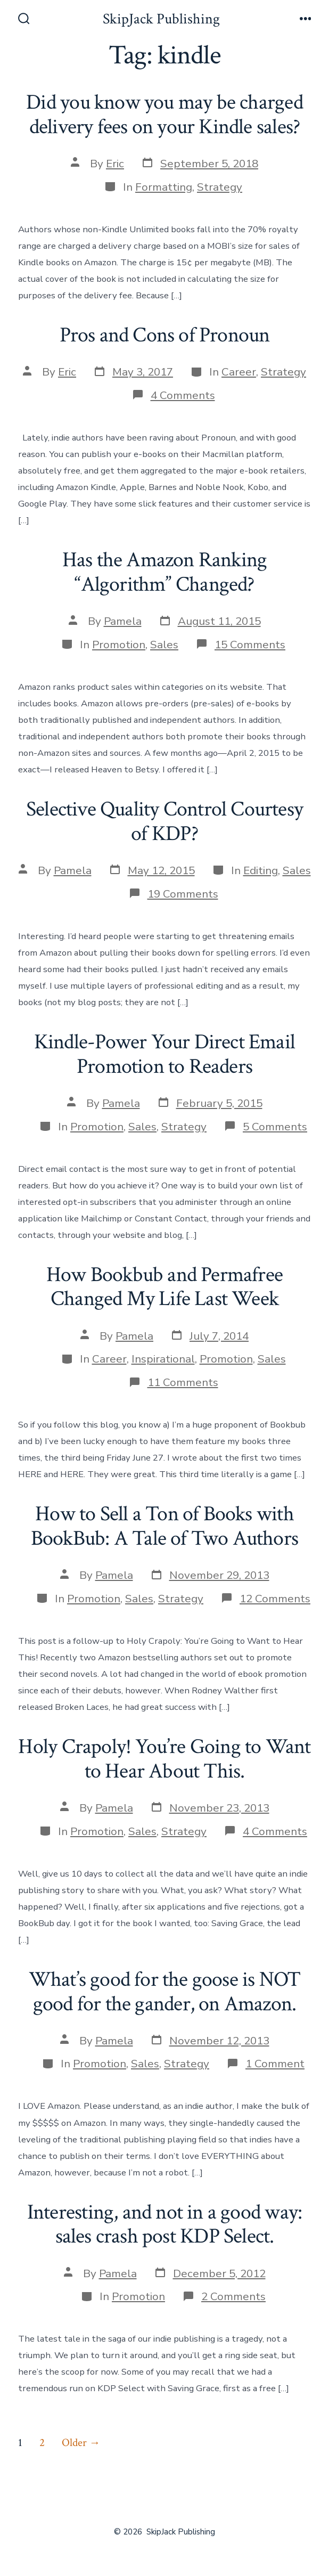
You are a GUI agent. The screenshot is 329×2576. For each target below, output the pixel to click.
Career (238, 371)
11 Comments (182, 1382)
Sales (164, 644)
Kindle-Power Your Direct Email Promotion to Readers (164, 1054)
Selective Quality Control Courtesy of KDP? (164, 821)
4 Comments (183, 395)
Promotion (118, 644)
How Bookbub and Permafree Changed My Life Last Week (164, 1287)
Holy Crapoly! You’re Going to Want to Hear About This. (164, 1759)
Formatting (163, 187)
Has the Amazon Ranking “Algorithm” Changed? (164, 572)
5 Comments (275, 1126)
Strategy (219, 187)
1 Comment (275, 2063)
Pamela (123, 621)
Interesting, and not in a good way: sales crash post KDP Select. (164, 2224)
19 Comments (182, 893)
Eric (115, 163)
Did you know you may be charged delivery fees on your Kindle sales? (164, 114)
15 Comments (250, 644)
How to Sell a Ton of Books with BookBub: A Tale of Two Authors (164, 1526)
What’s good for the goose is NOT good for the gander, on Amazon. (165, 1992)
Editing (260, 870)
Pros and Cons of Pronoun (165, 335)
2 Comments (233, 2296)
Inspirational (163, 1358)
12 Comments (275, 1598)
